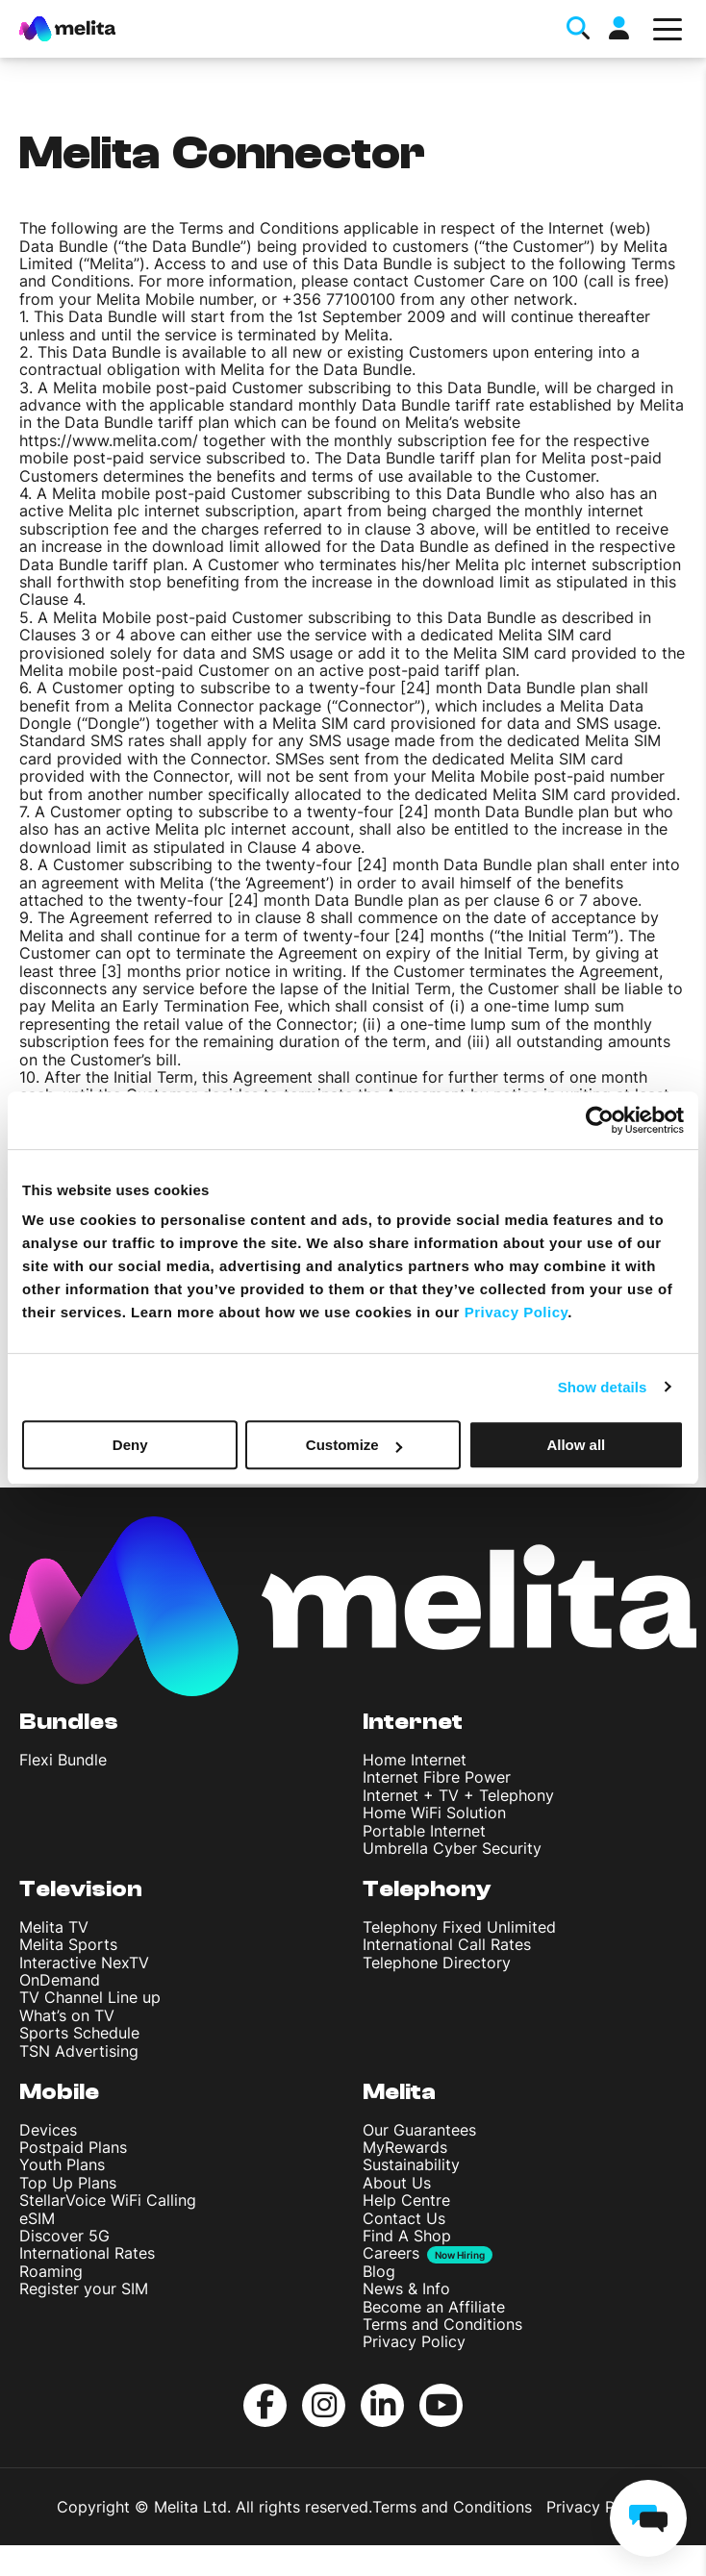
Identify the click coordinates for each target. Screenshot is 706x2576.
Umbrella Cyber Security (452, 1848)
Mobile (59, 2092)
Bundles (68, 1722)
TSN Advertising (79, 2051)
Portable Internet (424, 1830)
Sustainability (411, 2164)
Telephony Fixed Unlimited (459, 1927)
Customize (354, 1445)
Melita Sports (68, 1944)
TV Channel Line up (90, 1997)
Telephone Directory (437, 1962)
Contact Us (404, 2218)
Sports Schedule (79, 2032)
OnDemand (59, 1979)
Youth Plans (62, 2164)
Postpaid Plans (73, 2147)
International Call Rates (447, 1944)
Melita (399, 2092)
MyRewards (405, 2147)
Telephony (427, 1889)
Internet (413, 1722)
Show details (602, 1387)
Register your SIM (83, 2288)
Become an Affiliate (434, 2306)
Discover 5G (64, 2235)
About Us (397, 2182)
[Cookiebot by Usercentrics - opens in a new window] (600, 1120)
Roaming (51, 2271)
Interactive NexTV (84, 1962)
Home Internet (414, 1759)
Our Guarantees (419, 2129)
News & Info (406, 2288)
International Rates (87, 2253)
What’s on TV (66, 2015)
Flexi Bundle (63, 1759)
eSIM (37, 2218)
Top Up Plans (67, 2182)
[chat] (648, 2518)
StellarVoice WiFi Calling (107, 2200)
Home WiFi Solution (434, 1812)
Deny (130, 1445)
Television (80, 1889)
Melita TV (53, 1927)
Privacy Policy (414, 2341)
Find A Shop (407, 2235)
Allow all (575, 1445)
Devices (48, 2129)
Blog (379, 2271)
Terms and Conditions (442, 2324)
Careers (391, 2253)
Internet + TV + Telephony (458, 1795)
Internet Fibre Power (437, 1777)
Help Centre (406, 2200)
